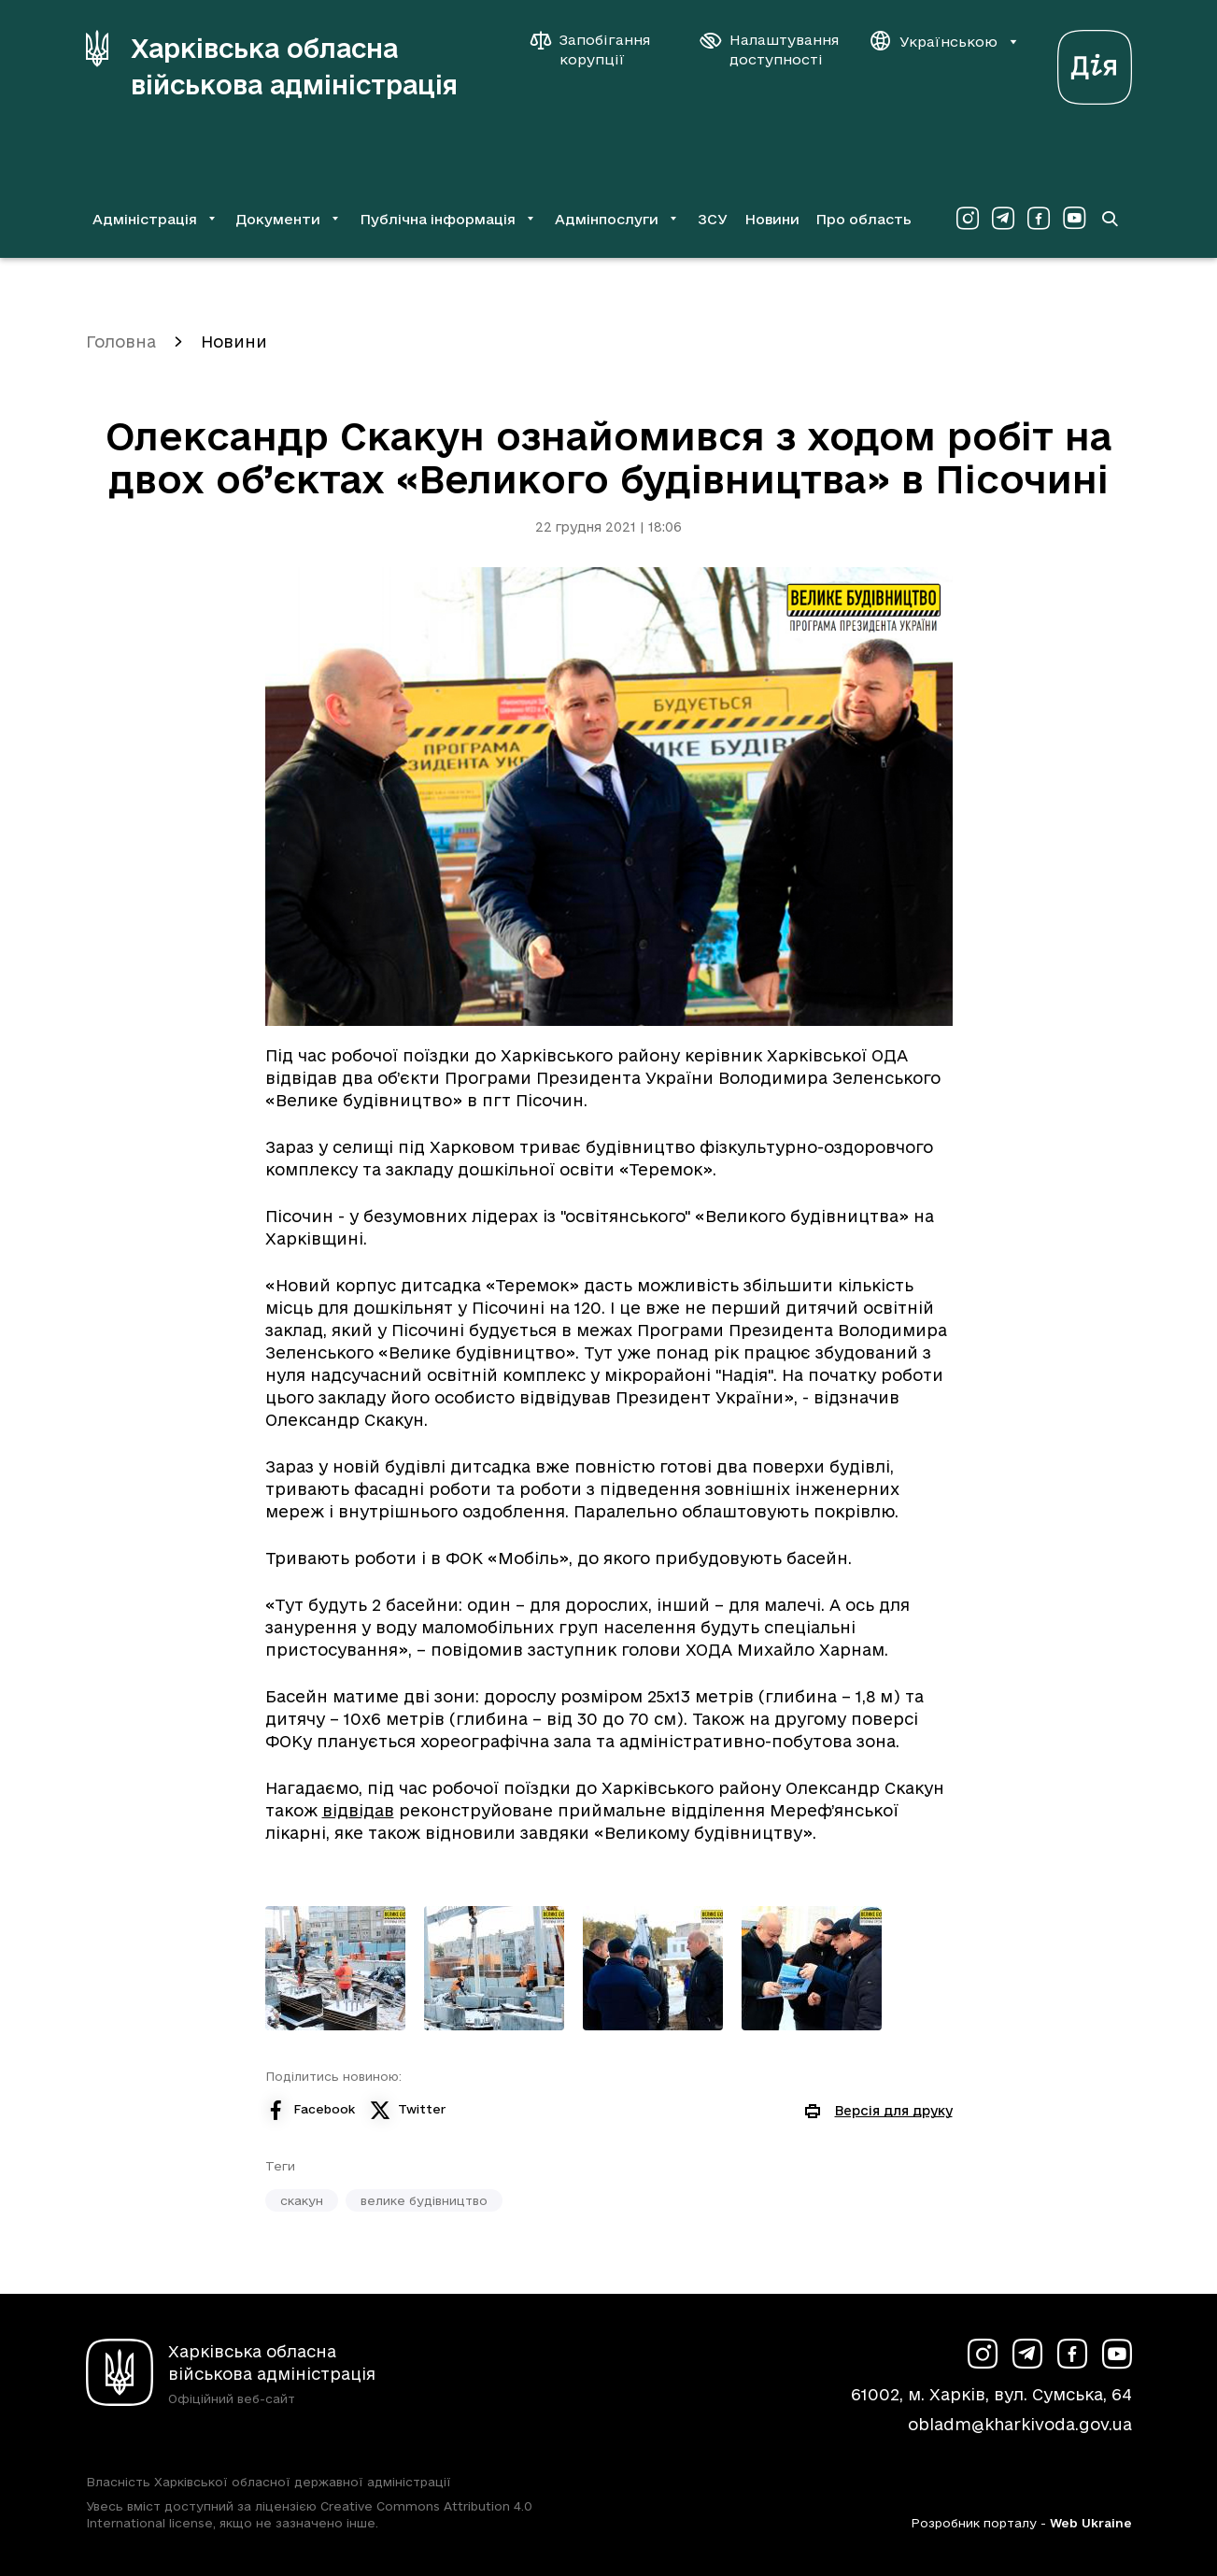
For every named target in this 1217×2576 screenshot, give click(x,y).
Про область (863, 219)
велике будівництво (424, 2200)
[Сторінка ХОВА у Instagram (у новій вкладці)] (967, 218)
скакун (301, 2200)
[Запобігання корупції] (600, 49)
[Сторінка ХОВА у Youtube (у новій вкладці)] (1074, 218)
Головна (121, 341)
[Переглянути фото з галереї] (335, 1968)
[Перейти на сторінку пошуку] (1109, 218)
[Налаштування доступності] (770, 49)
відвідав (358, 1810)
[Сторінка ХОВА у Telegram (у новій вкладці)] (1003, 218)
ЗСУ (713, 219)
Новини (772, 219)
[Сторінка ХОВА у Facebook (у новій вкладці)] (1038, 218)
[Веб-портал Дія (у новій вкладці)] (1094, 62)
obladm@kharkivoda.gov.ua (1020, 2424)
